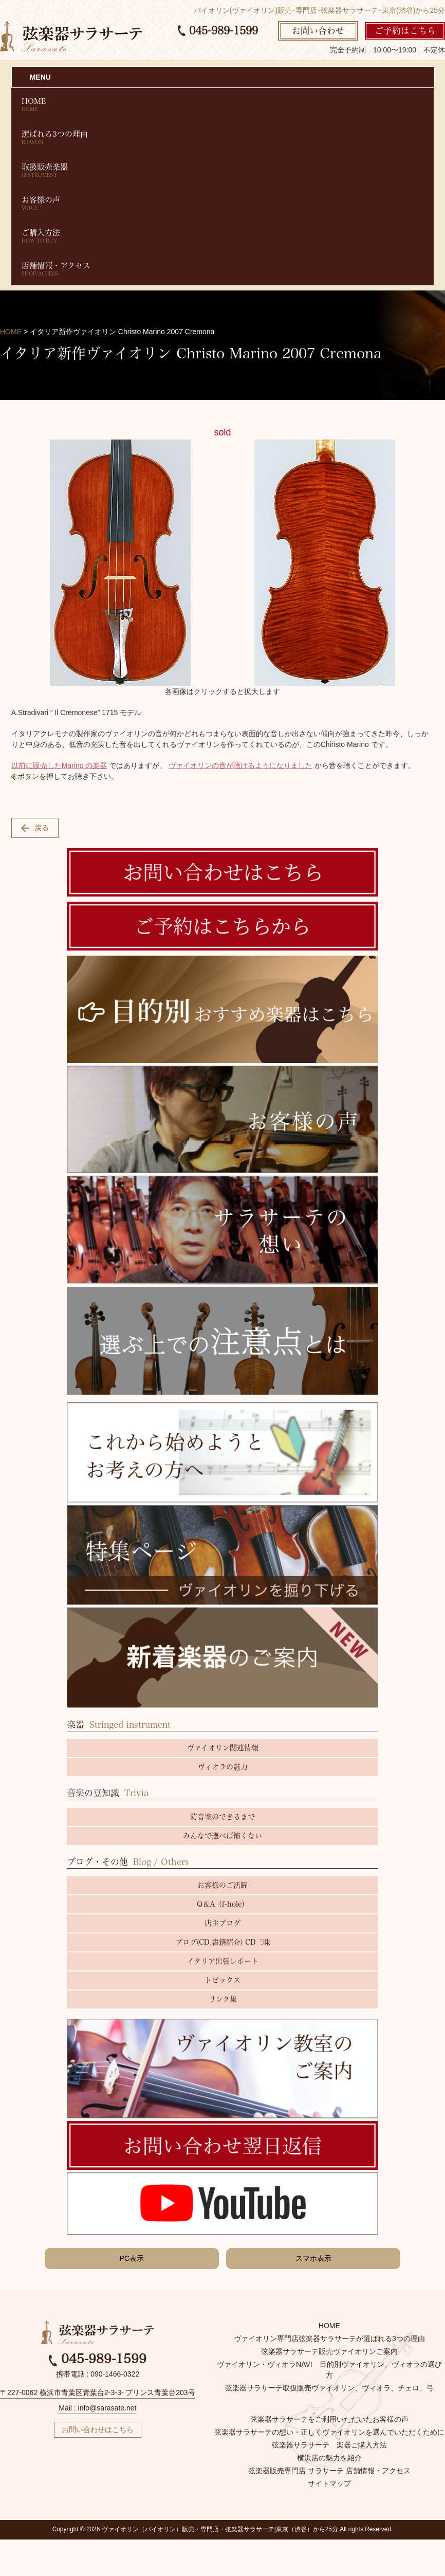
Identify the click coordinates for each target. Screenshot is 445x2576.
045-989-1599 (218, 30)
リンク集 (223, 1999)
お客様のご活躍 (222, 1885)
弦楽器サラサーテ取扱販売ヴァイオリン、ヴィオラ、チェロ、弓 (329, 2388)
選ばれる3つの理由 (223, 137)
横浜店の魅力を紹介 (329, 2458)
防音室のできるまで (222, 1816)
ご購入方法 (223, 236)
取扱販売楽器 (223, 170)
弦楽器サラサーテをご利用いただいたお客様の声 (329, 2419)
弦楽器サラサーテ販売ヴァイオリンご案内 (329, 2351)
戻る (35, 828)
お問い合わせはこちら (98, 2429)
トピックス (222, 1980)
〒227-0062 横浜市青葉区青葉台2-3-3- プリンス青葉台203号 (97, 2392)
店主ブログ (222, 1923)
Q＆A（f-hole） (223, 1904)
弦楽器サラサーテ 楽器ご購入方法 (329, 2445)
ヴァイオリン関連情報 (222, 1747)
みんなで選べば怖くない (222, 1835)
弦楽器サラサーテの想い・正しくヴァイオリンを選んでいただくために (329, 2432)
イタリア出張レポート (222, 1961)
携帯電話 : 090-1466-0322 (98, 2374)
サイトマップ (329, 2483)
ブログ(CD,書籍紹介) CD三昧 (222, 1942)
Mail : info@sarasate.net (97, 2408)
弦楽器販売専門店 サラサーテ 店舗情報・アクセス (329, 2471)
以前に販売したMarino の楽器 (59, 765)
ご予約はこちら (405, 30)
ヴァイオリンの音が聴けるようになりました (240, 765)
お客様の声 (223, 203)
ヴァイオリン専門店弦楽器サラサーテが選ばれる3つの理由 (329, 2338)
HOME (223, 104)
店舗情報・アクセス (223, 269)
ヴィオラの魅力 (223, 1766)
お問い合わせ (318, 30)
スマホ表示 (313, 2258)
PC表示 (132, 2258)
